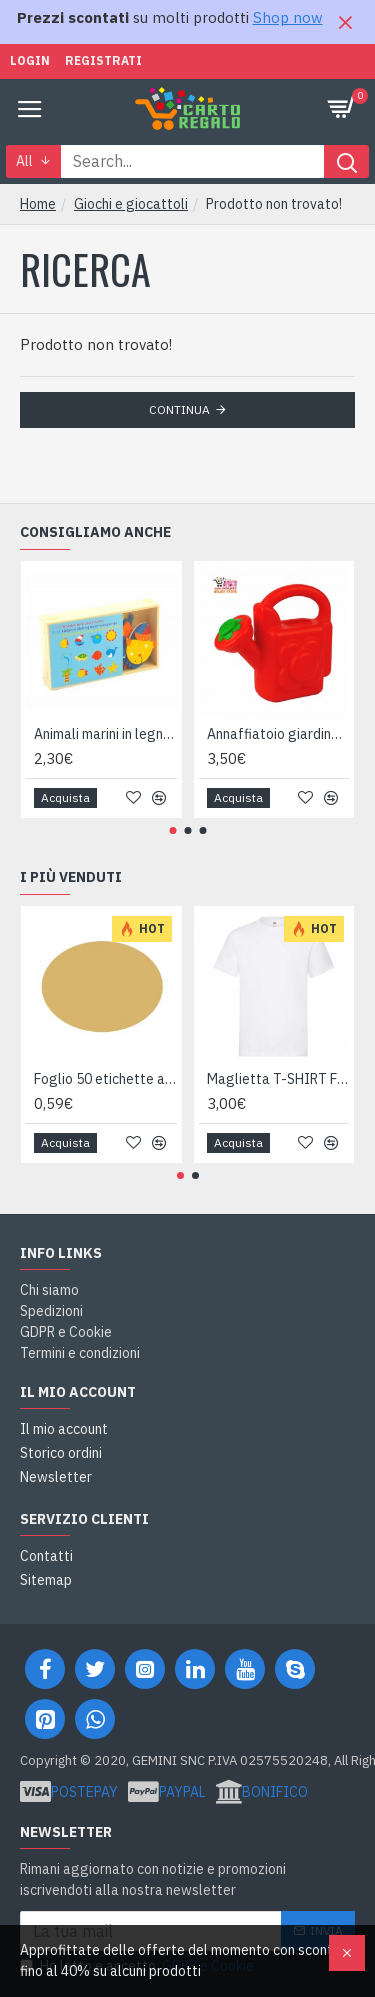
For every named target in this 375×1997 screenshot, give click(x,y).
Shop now (288, 17)
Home (38, 204)
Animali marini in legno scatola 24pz (105, 734)
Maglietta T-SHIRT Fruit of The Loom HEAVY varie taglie (278, 1079)
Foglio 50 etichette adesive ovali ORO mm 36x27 (105, 1079)
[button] (172, 830)
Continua (179, 409)
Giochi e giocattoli (131, 204)
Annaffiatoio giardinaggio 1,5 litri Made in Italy (278, 734)
